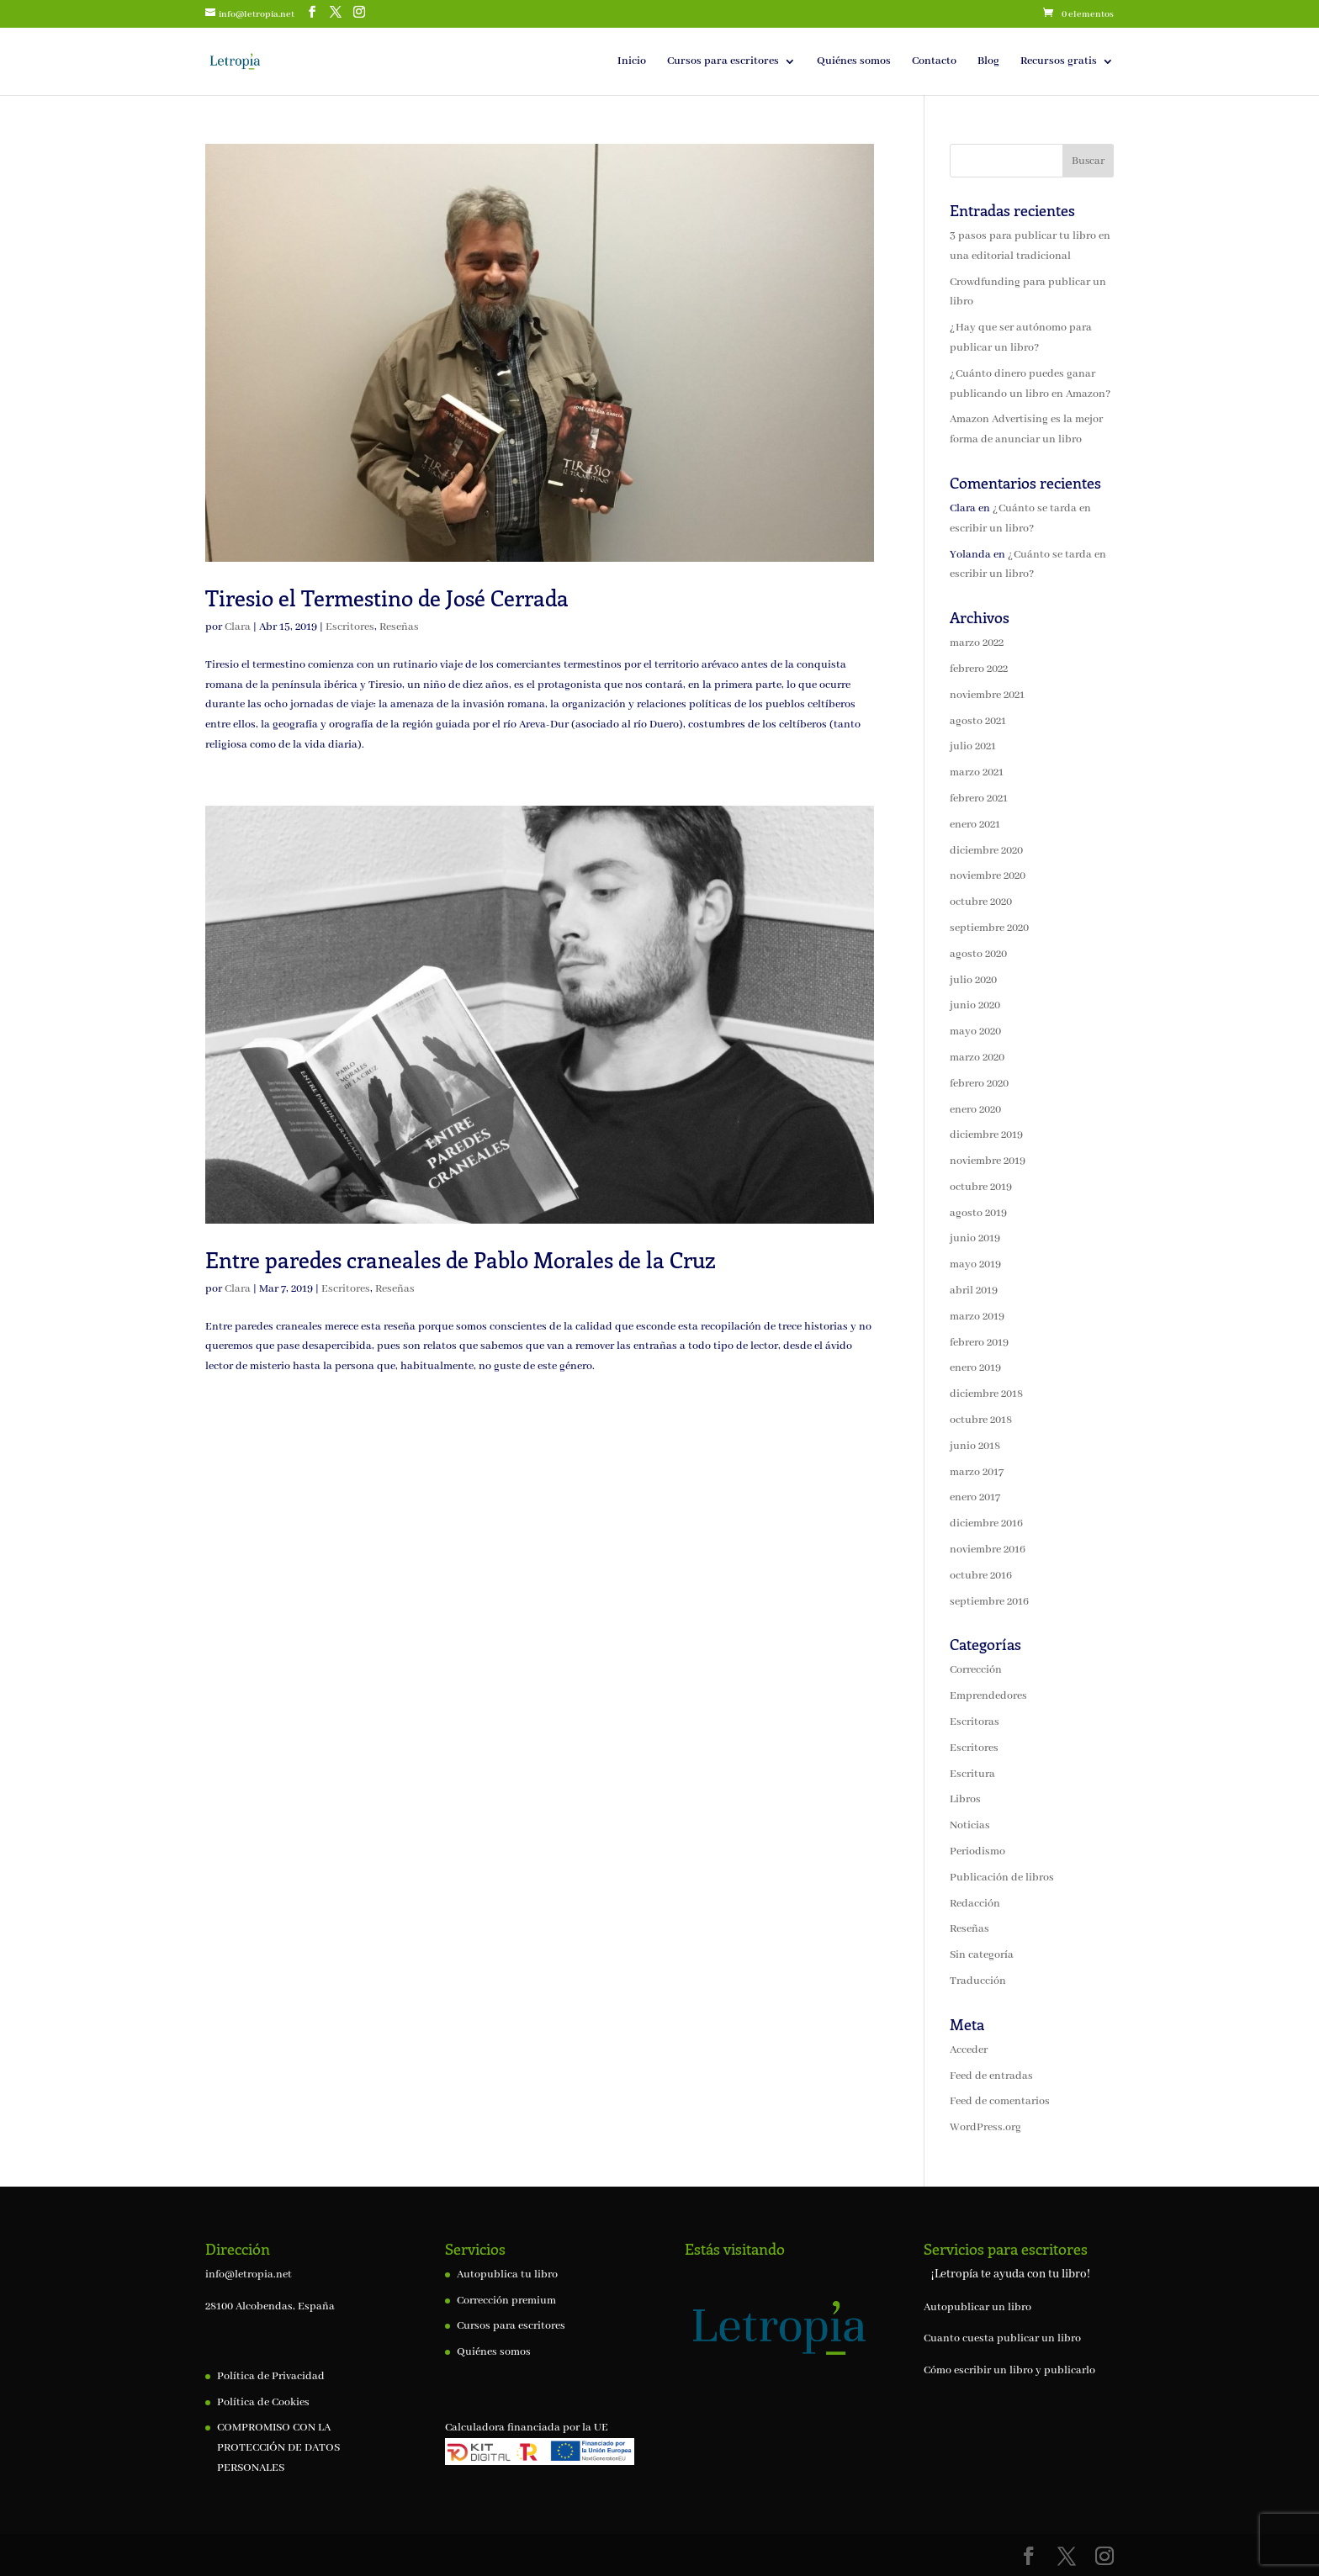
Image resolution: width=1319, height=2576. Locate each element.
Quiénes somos (854, 62)
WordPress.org (985, 2127)
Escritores (350, 627)
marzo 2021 (977, 772)
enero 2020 (975, 1110)
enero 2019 (975, 1368)
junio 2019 (975, 1238)
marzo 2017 (977, 1472)
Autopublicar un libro (977, 2307)
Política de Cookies (263, 2402)
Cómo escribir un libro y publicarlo (1009, 2370)
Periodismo (977, 1851)
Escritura (972, 1774)
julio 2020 (973, 980)
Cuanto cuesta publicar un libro (1002, 2338)
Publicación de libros (1002, 1877)
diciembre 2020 (986, 851)
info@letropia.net (248, 2274)
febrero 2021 (979, 798)
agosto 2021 (978, 721)
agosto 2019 (978, 1213)
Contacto (934, 62)
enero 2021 (975, 824)
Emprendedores (988, 1696)
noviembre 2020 (987, 876)
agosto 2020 (978, 954)
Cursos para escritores (723, 62)
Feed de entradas (991, 2076)
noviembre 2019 (987, 1161)
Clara (238, 627)
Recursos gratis (1058, 62)
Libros (965, 1799)
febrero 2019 (979, 1343)
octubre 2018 (981, 1420)
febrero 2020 (979, 1083)
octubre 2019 (981, 1187)
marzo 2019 (977, 1316)
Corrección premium (506, 2300)
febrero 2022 (979, 669)
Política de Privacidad (271, 2376)
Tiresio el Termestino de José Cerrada (387, 597)
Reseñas (399, 627)
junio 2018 (975, 1446)
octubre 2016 (981, 1575)
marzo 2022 (977, 643)
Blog (988, 62)
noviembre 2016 (987, 1549)
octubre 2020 (981, 902)
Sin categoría (982, 1955)
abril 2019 (974, 1290)
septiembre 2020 (989, 928)
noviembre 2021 (987, 695)
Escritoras (974, 1722)
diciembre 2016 (986, 1523)
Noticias (970, 1825)
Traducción (978, 1981)
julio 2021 (973, 746)
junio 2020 (975, 1005)
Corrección (976, 1670)
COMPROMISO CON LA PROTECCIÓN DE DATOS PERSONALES (278, 2447)
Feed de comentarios (1000, 2101)
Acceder (969, 2050)
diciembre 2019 (986, 1135)
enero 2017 (975, 1497)
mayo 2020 (975, 1031)
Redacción (975, 1903)
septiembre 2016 (989, 1602)
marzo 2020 (977, 1057)
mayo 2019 (975, 1264)
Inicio (631, 62)
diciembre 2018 (986, 1394)
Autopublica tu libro (507, 2274)
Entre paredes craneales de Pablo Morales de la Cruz (460, 1259)
